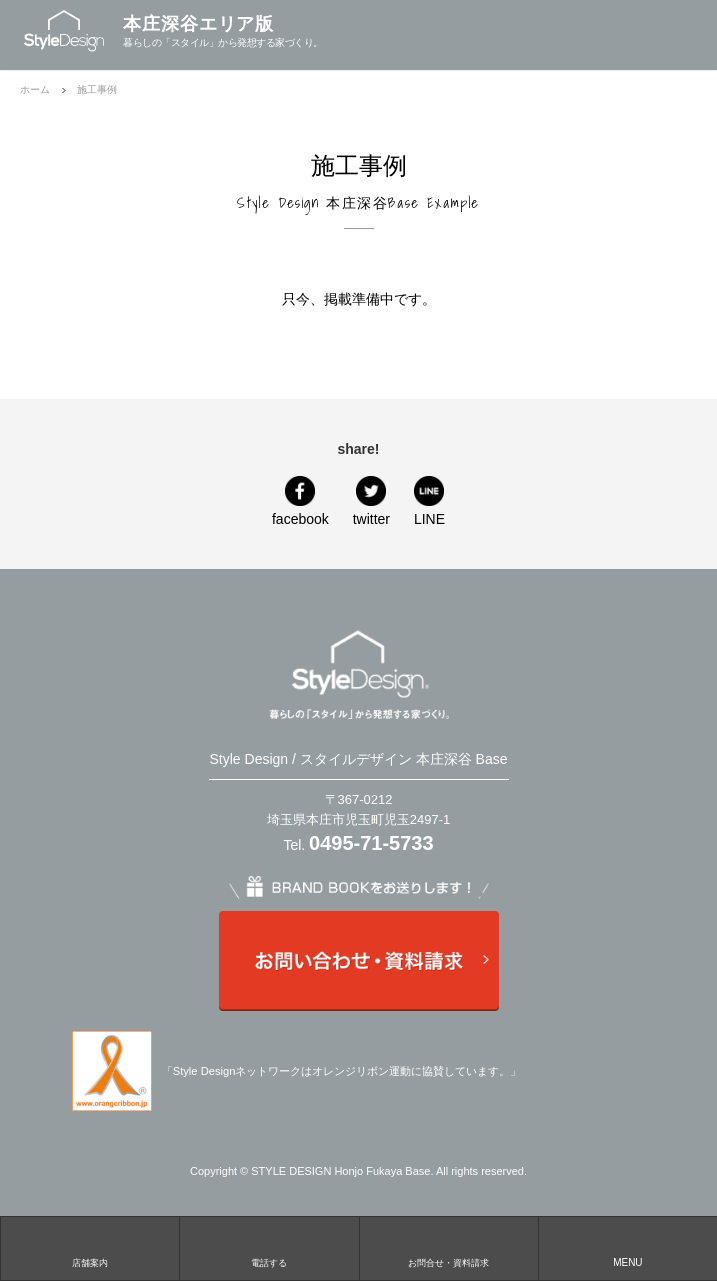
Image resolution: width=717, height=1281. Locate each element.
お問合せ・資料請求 (448, 1263)
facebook (300, 519)
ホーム (35, 89)
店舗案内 (90, 1263)
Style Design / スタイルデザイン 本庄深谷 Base (359, 759)
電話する (269, 1263)
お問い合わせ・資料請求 (358, 961)
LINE (429, 519)
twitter (371, 519)
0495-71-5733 (371, 843)
